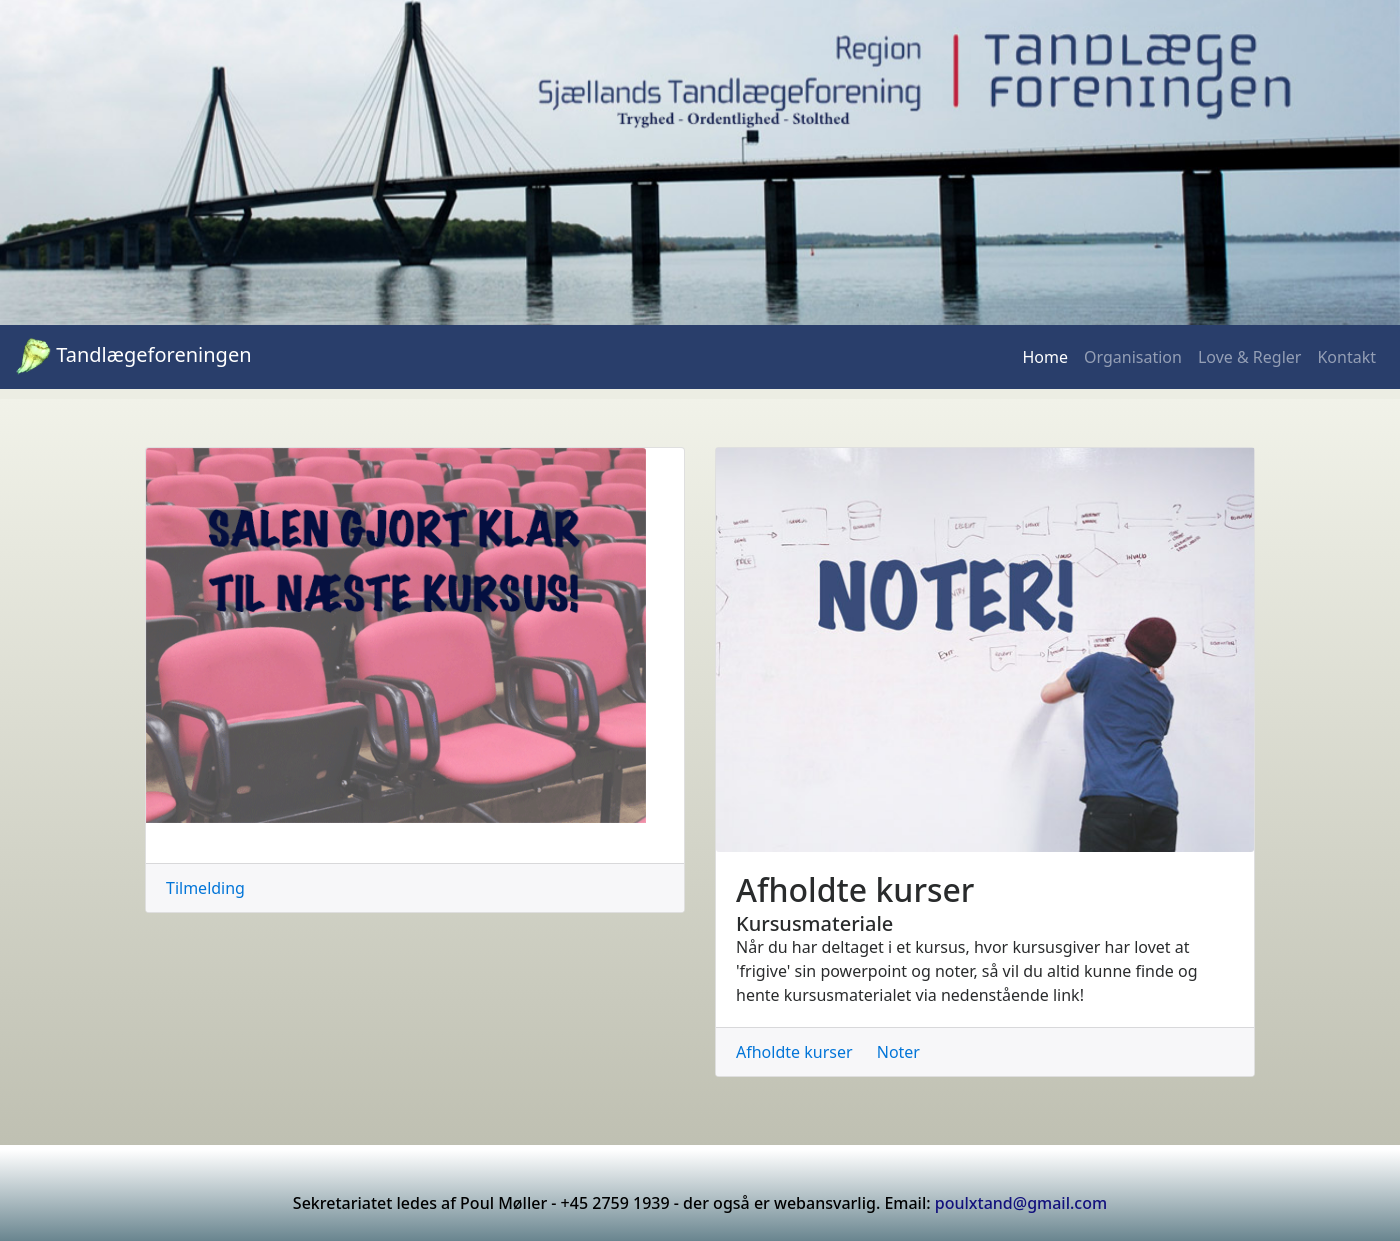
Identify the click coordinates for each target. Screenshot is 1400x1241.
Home (1046, 357)
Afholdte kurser (794, 1052)
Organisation (1133, 357)
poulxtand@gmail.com (1021, 1203)
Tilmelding (205, 888)
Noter (898, 1052)
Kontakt (1346, 357)
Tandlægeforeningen (134, 357)
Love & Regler (1250, 357)
